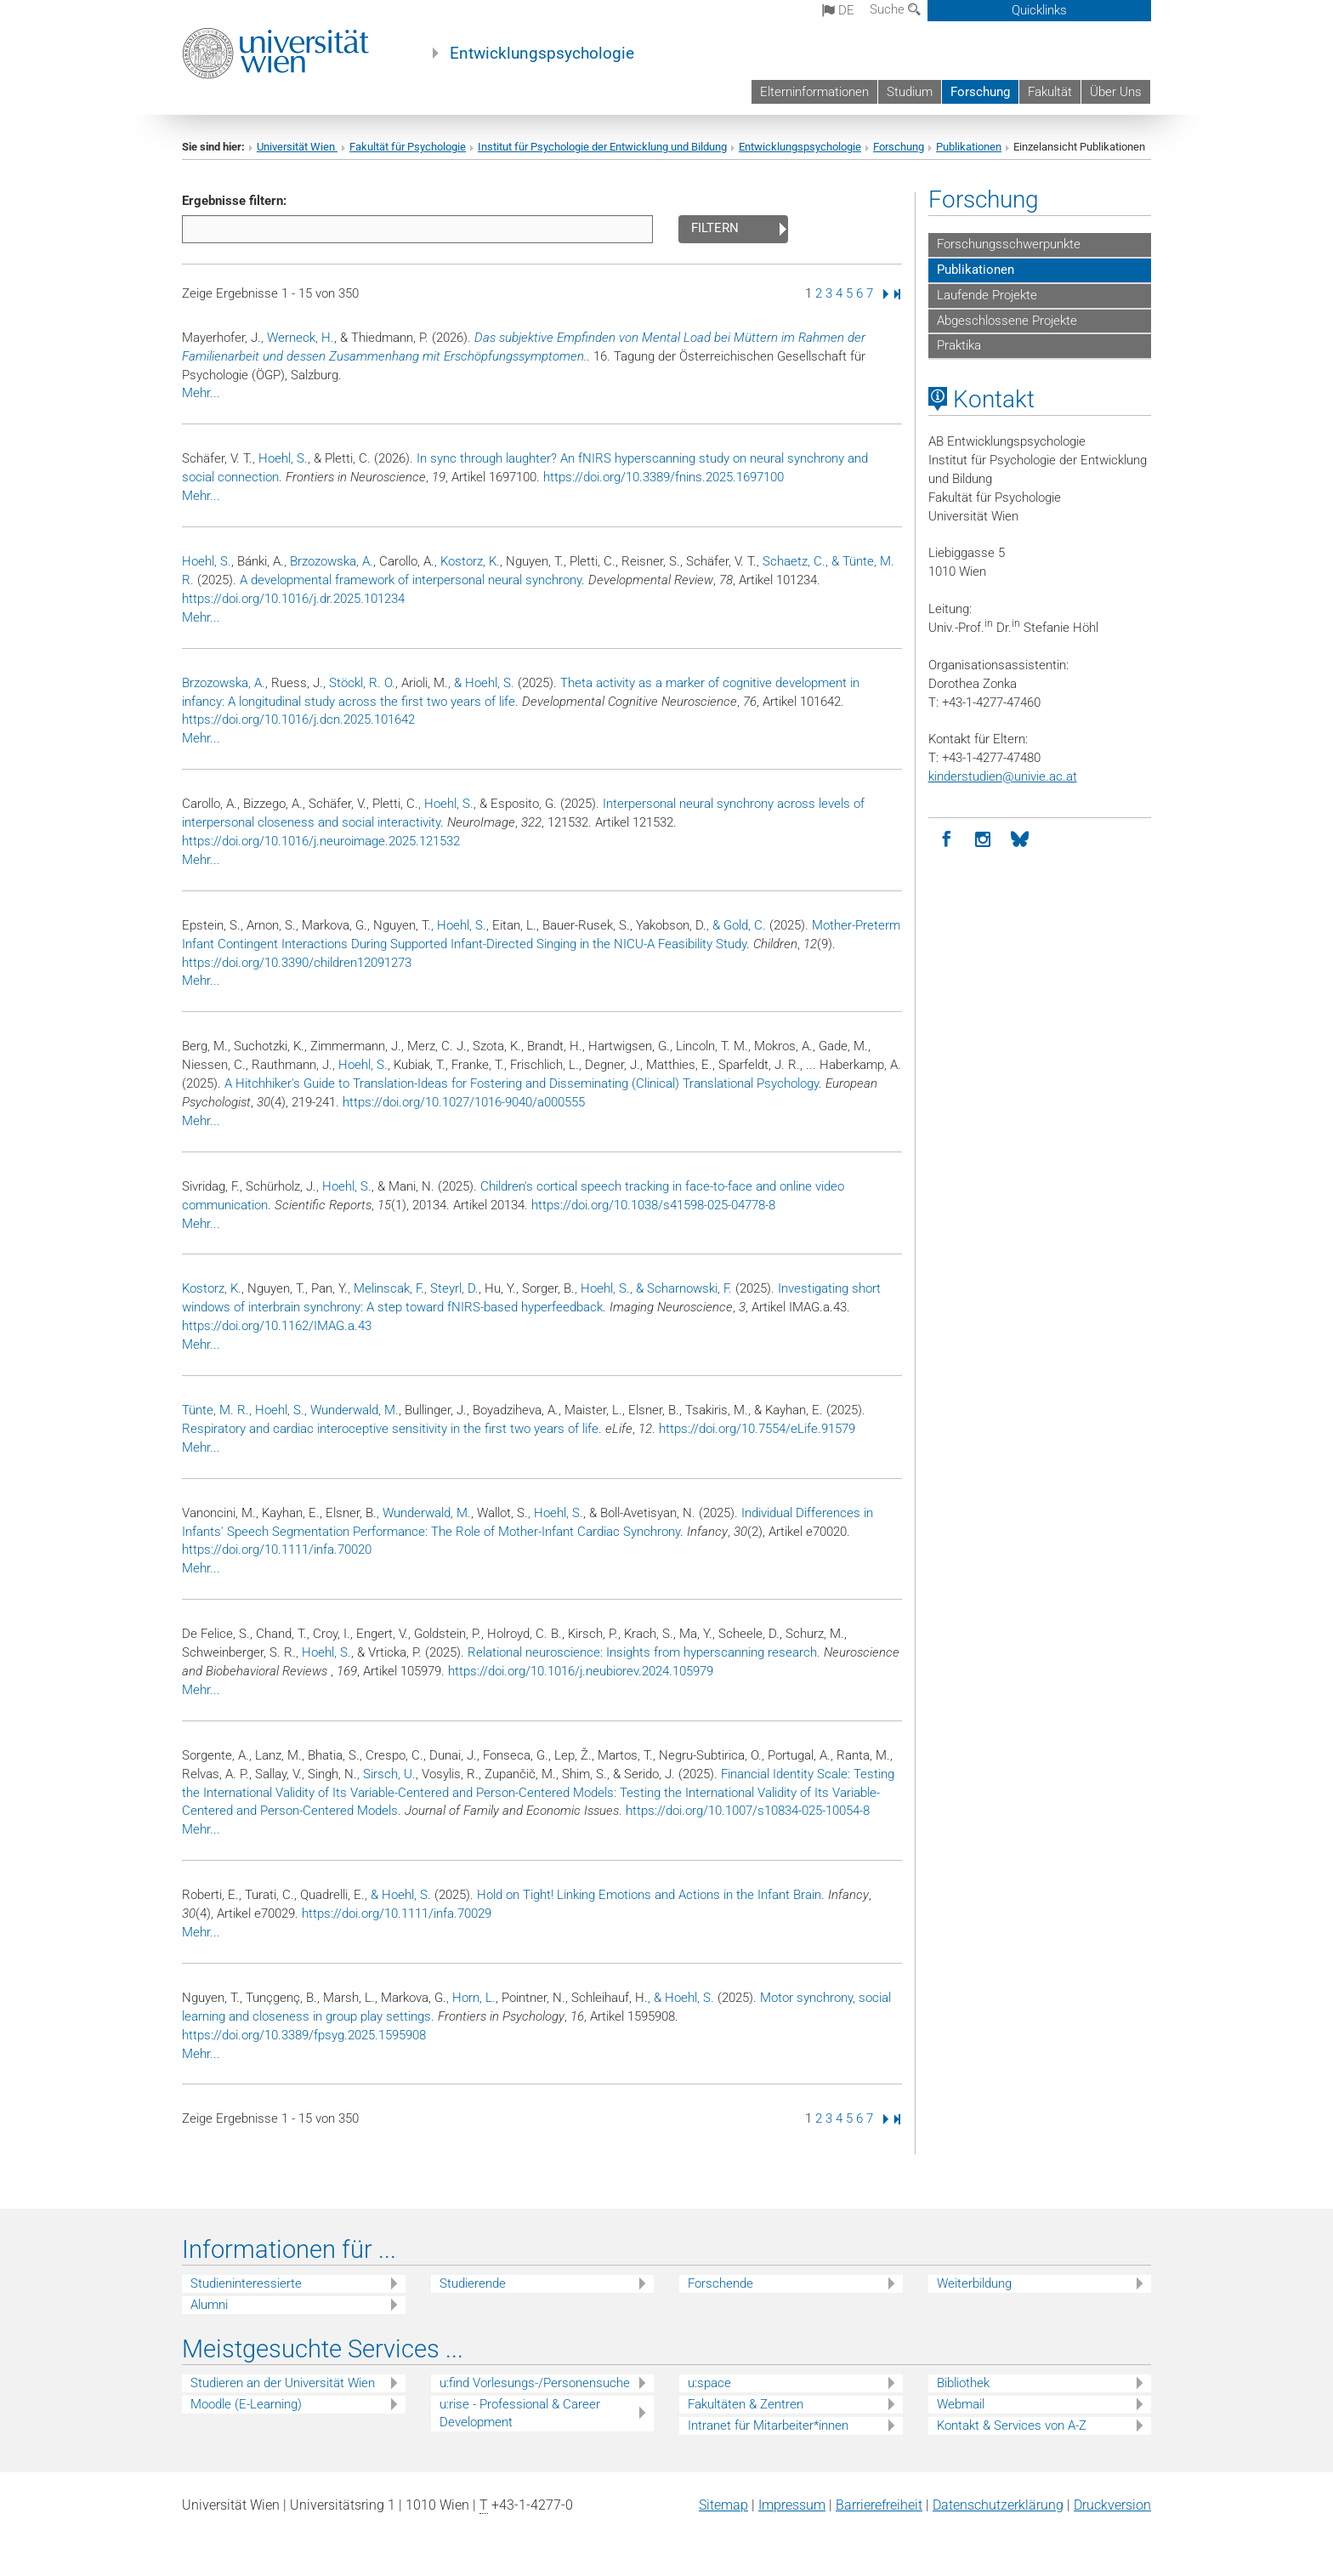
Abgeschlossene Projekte (1007, 320)
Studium (910, 92)
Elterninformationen (814, 92)
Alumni (209, 2304)
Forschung (980, 92)
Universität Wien (297, 146)
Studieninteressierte (246, 2283)
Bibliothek (963, 2383)
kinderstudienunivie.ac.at (1002, 776)
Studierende (473, 2283)
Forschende (720, 2283)
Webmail (960, 2404)
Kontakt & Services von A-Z (1011, 2425)
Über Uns (1116, 92)
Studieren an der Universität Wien (282, 2383)
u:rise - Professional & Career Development (520, 2413)
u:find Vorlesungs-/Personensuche (535, 2383)
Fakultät (1050, 92)
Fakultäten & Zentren (745, 2404)
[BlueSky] (1019, 840)
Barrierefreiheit (879, 2505)
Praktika (959, 345)
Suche (895, 9)
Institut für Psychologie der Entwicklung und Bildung (602, 146)
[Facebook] (946, 840)
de (838, 10)
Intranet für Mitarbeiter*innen (768, 2425)
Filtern (715, 228)
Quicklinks (1039, 10)
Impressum (791, 2505)
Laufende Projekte (987, 295)
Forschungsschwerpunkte (1009, 244)
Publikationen (968, 146)
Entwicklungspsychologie (542, 53)
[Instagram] (983, 840)
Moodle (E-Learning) (246, 2404)
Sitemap (723, 2505)
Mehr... (201, 393)
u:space (709, 2383)
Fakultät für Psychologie (407, 146)
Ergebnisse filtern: (234, 200)
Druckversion (1112, 2505)
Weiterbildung (974, 2283)
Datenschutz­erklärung (998, 2505)
